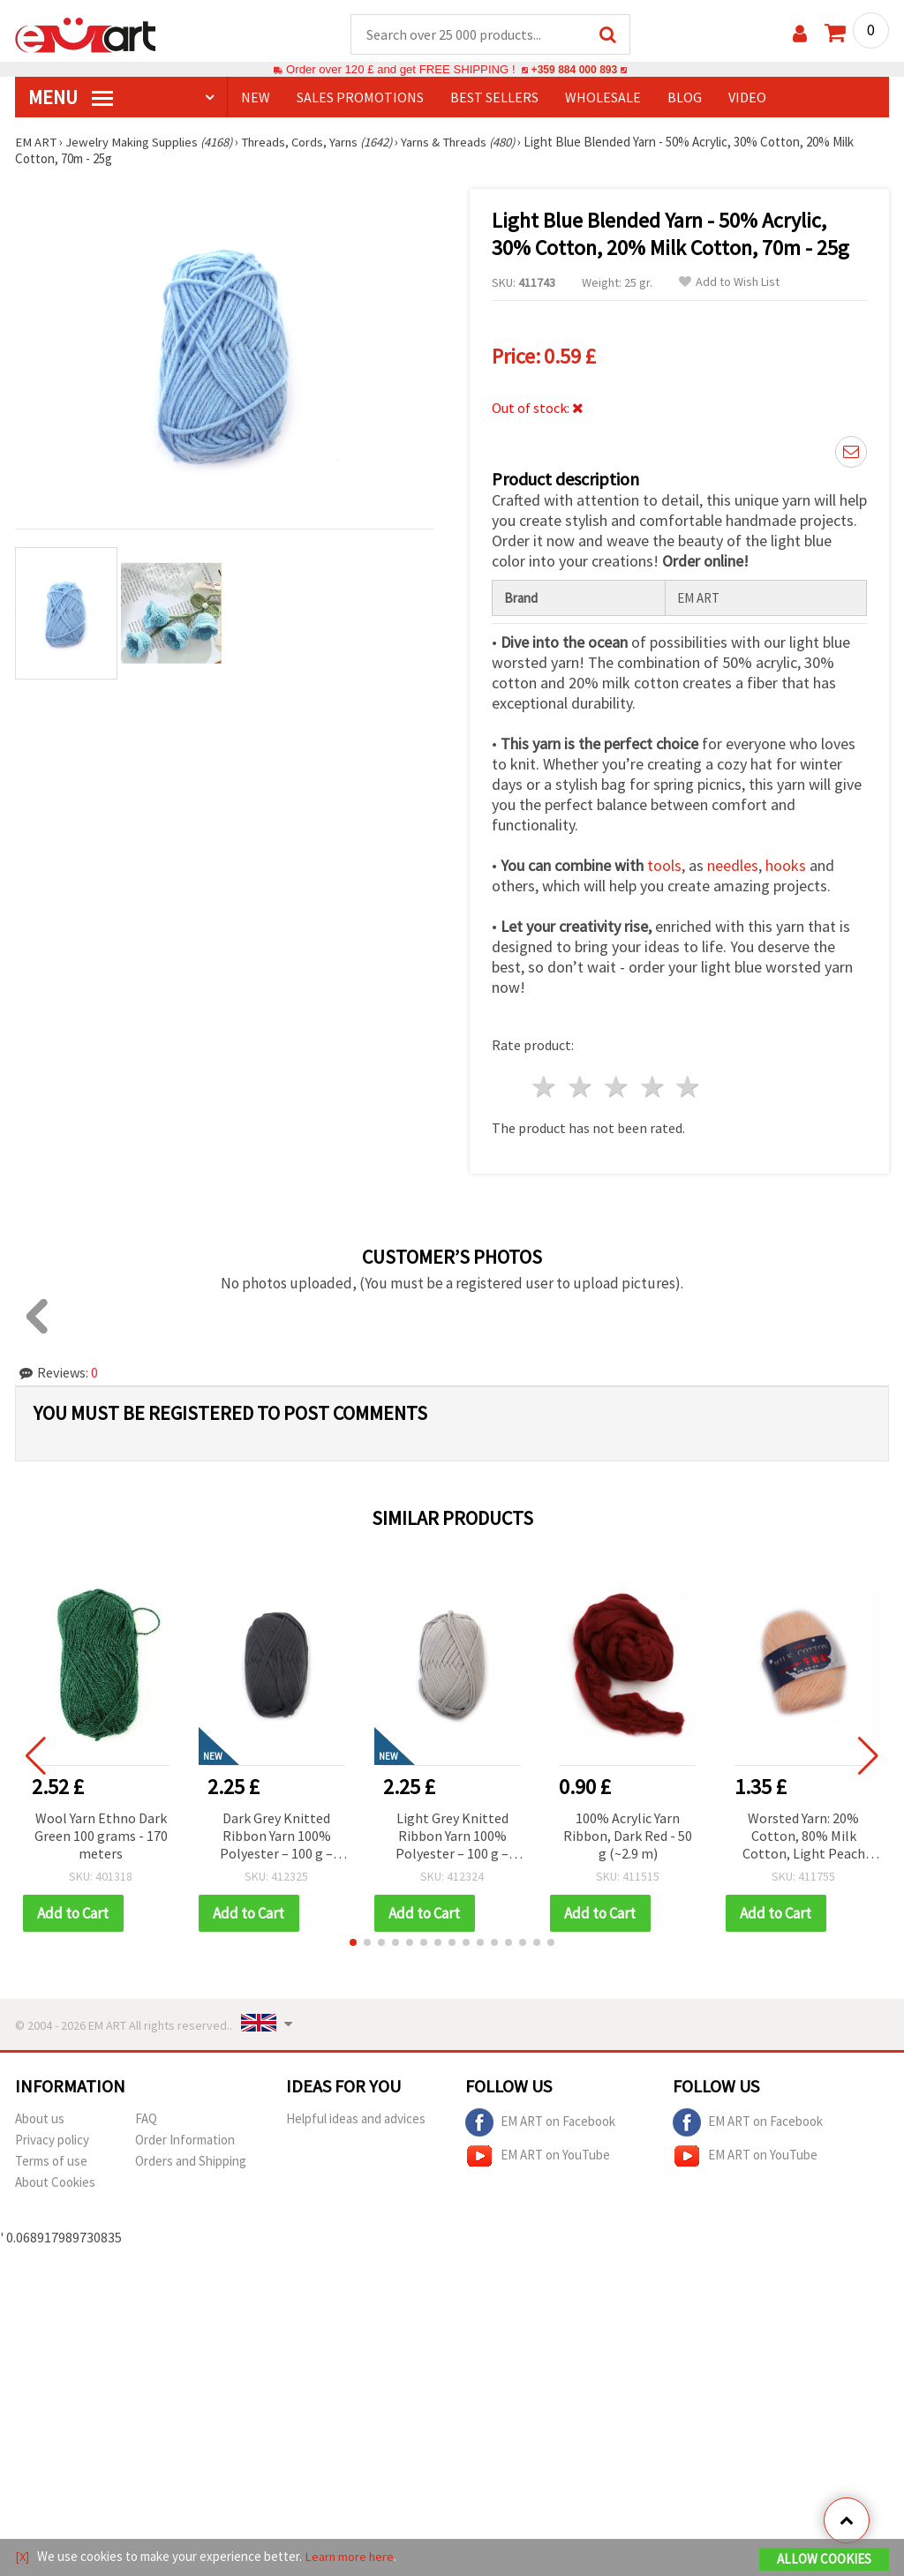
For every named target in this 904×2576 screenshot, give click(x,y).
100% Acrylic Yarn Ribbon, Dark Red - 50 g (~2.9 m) (627, 1836)
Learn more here (350, 2557)
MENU (70, 98)
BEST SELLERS (494, 98)
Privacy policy (52, 2140)
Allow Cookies (824, 2559)
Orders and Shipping (190, 2161)
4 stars (653, 1088)
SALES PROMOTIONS (360, 98)
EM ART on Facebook (540, 2123)
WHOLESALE (603, 98)
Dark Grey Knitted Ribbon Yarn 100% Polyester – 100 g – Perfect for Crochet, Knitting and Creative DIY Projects (277, 1838)
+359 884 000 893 (574, 70)
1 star (545, 1088)
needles (732, 866)
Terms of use (51, 2161)
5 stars (689, 1088)
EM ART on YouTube (537, 2157)
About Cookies (55, 2182)
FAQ (146, 2119)
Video (747, 98)
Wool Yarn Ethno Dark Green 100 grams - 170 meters (101, 1836)
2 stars (581, 1088)
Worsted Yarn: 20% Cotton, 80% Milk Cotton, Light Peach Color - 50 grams (803, 1838)
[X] (22, 2557)
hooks (785, 866)
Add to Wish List (729, 282)
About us (39, 2119)
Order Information (185, 2140)
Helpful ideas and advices (356, 2119)
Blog (684, 98)
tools (664, 866)
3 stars (617, 1088)
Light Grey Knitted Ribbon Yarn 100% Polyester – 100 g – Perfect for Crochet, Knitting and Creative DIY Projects (452, 1838)
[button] (353, 1943)
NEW (255, 98)
